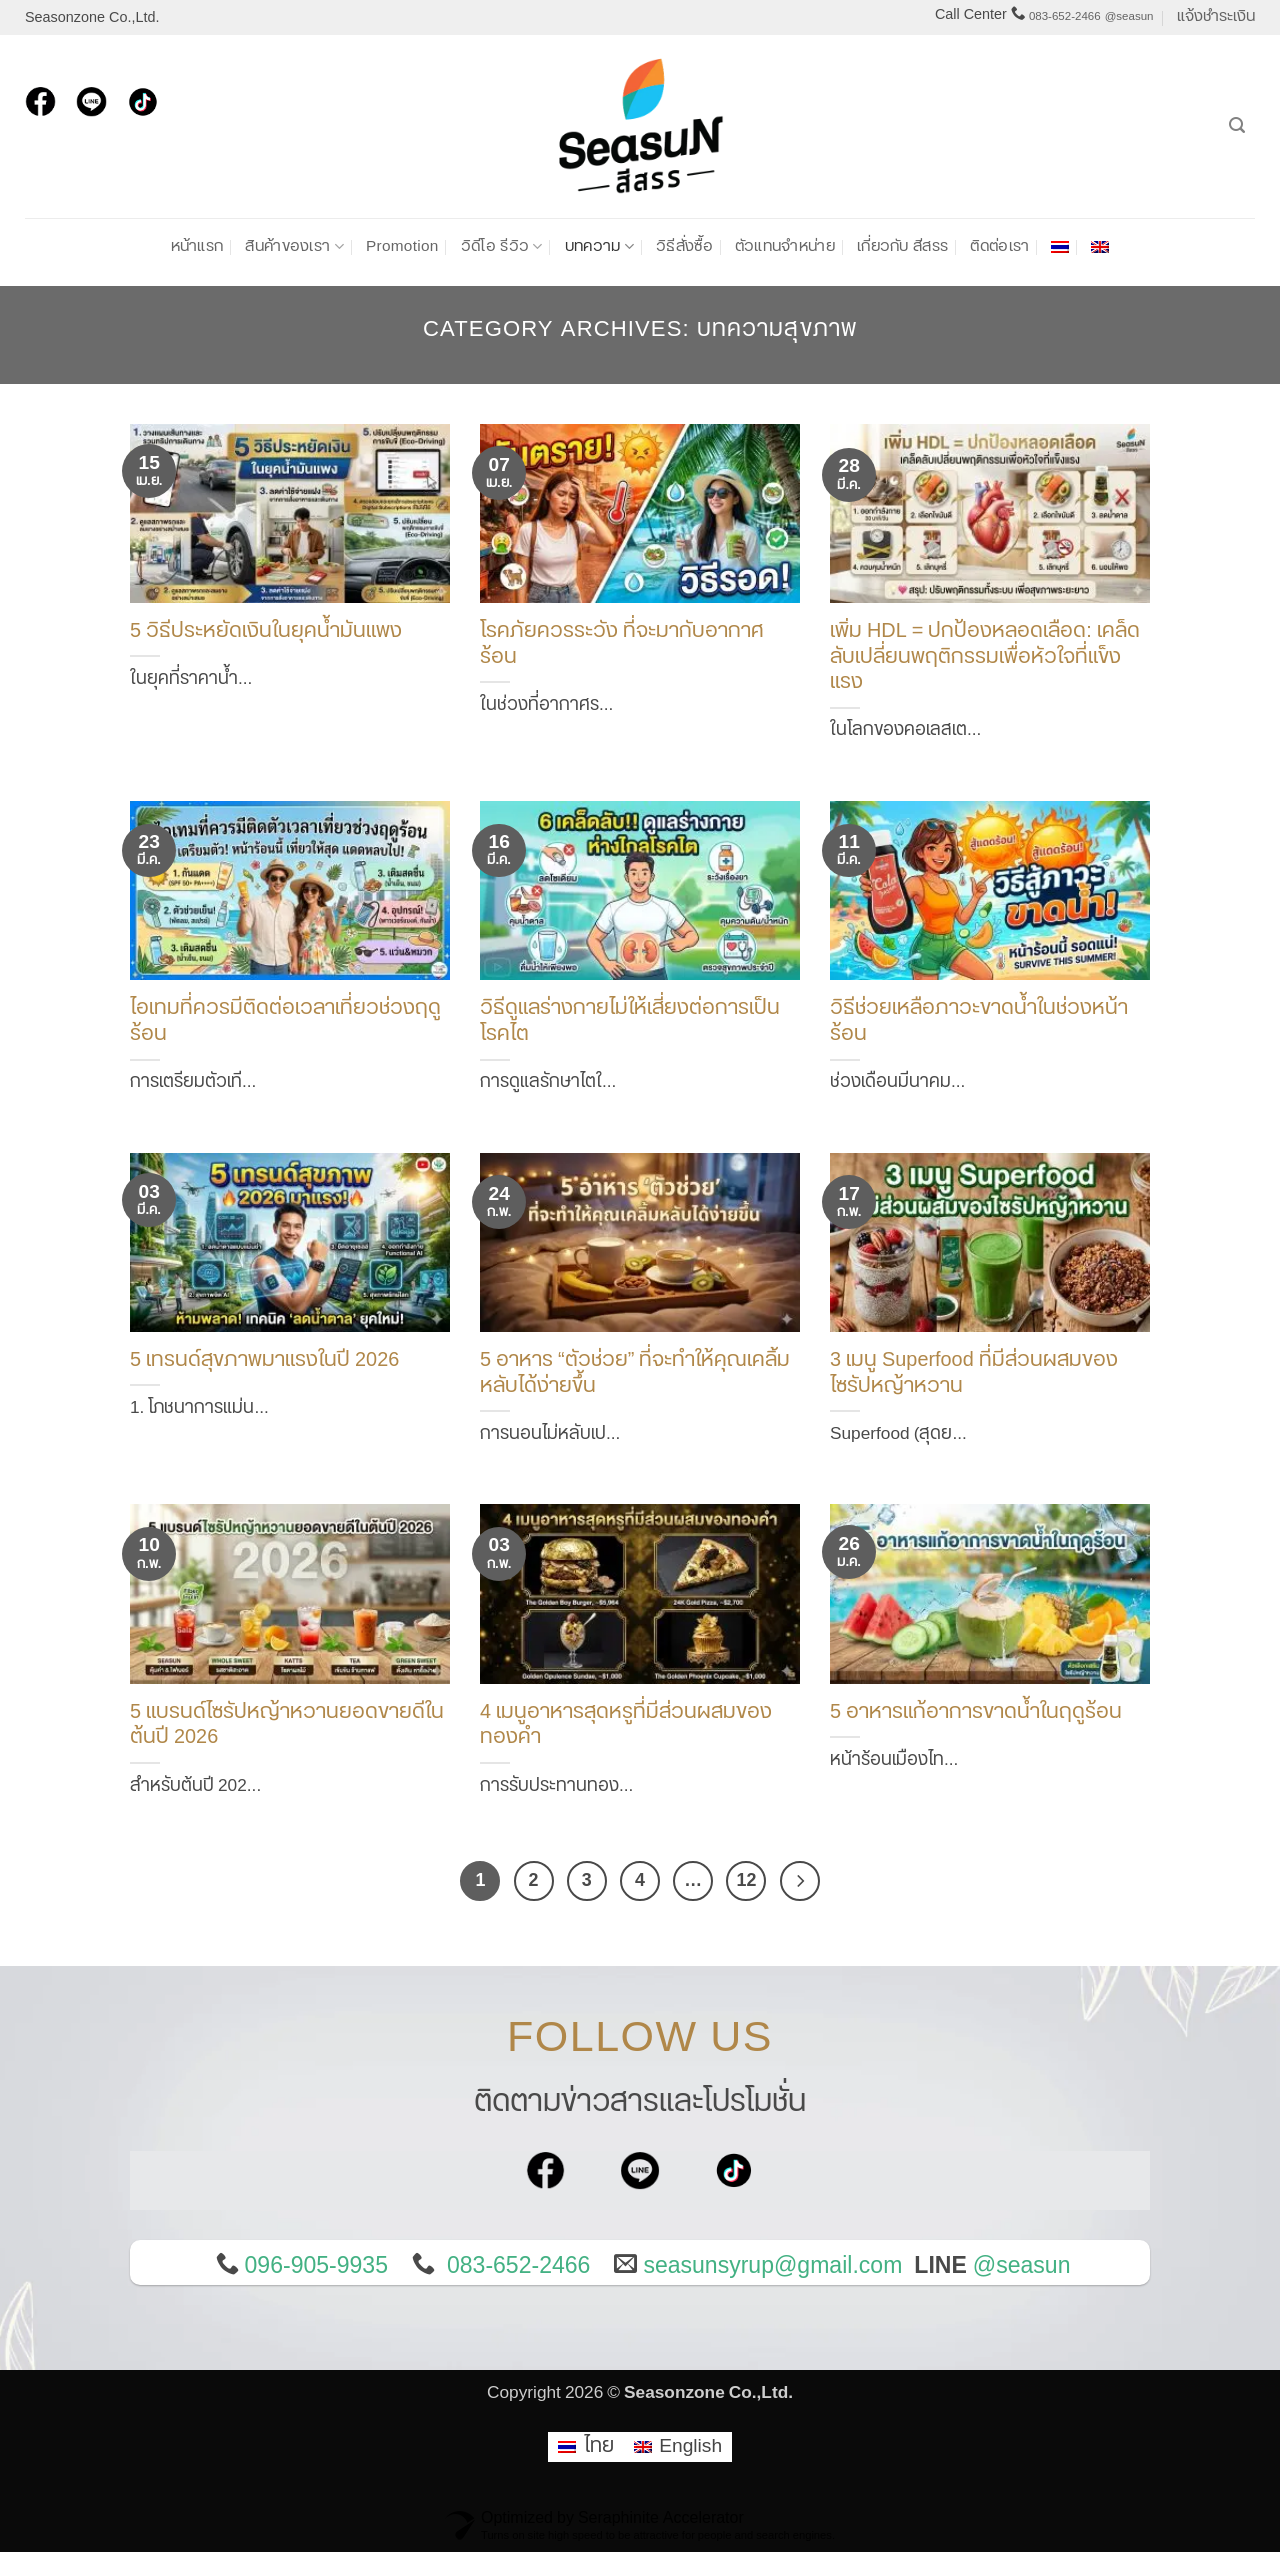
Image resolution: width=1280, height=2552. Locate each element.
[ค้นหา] (1237, 125)
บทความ (599, 246)
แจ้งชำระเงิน (1216, 16)
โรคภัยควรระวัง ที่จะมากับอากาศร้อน (622, 645)
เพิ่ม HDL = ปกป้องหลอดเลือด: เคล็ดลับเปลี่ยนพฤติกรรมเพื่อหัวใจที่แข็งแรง (985, 657)
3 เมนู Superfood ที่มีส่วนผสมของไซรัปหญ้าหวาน (974, 1374)
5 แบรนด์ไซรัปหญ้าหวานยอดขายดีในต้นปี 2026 (287, 1726)
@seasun (1129, 16)
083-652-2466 (1065, 16)
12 (747, 1880)
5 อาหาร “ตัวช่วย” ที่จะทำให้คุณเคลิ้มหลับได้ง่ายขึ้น (635, 1374)
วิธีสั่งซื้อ (684, 246)
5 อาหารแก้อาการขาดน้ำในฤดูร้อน (976, 1713)
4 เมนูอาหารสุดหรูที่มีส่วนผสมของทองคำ (626, 1726)
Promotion (402, 246)
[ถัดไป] (800, 1881)
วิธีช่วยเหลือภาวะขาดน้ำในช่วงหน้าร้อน (979, 1022)
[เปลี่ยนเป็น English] (678, 2447)
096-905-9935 (316, 2266)
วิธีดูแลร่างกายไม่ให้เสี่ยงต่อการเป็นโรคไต (630, 1022)
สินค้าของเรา (294, 246)
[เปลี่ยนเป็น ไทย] (586, 2447)
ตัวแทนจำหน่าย (785, 246)
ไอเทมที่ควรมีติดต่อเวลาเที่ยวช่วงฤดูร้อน (285, 1022)
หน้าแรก (197, 246)
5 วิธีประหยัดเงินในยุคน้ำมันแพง (266, 632)
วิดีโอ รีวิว (502, 246)
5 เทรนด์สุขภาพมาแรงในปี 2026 (264, 1361)
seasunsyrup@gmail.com (772, 2266)
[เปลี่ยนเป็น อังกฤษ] (1100, 247)
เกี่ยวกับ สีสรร (902, 246)
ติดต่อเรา (999, 246)
